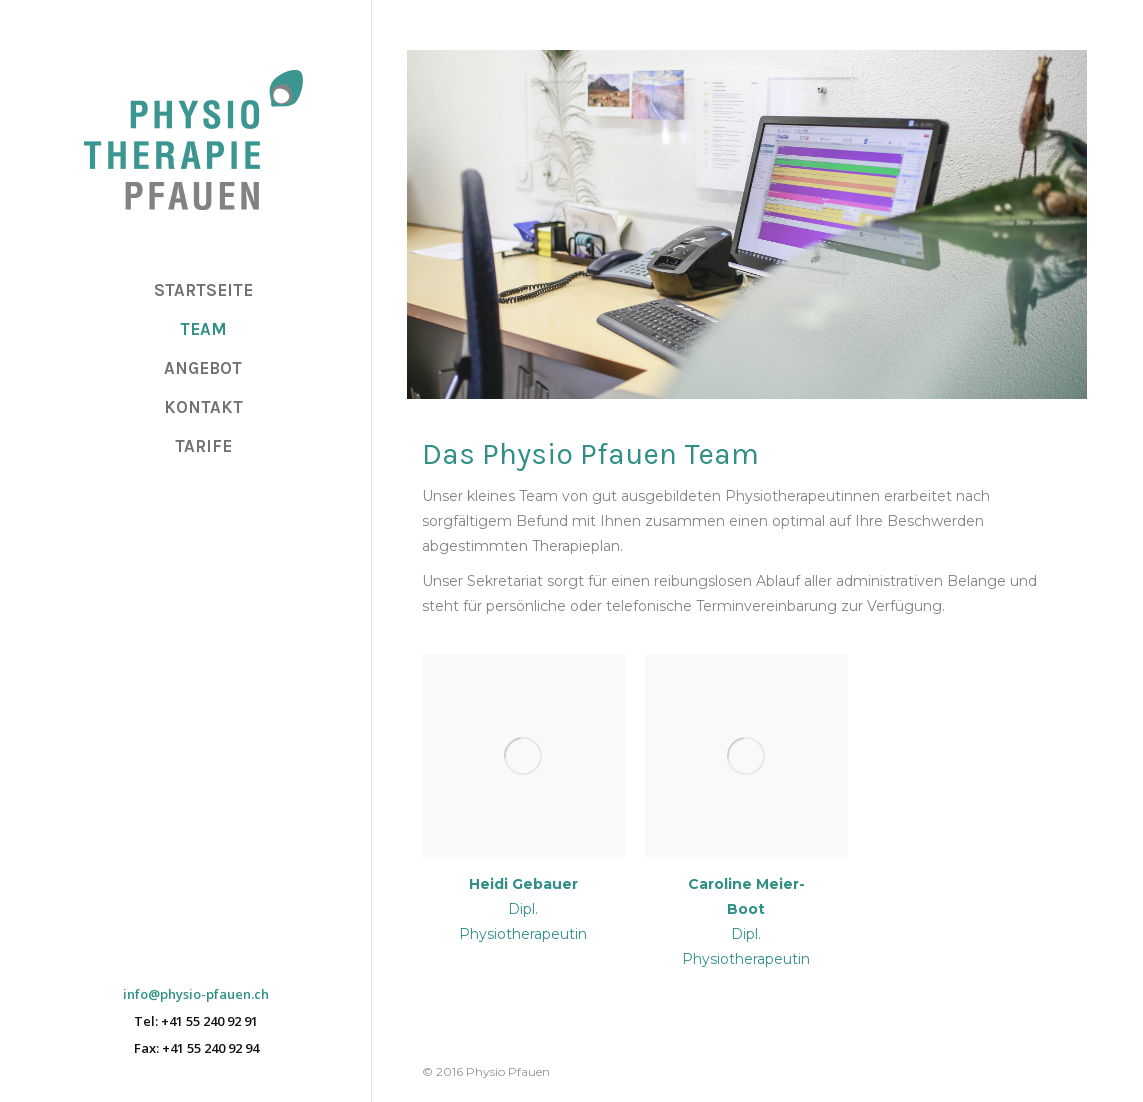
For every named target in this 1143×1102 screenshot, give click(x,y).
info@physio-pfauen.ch (196, 994)
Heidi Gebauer (523, 884)
